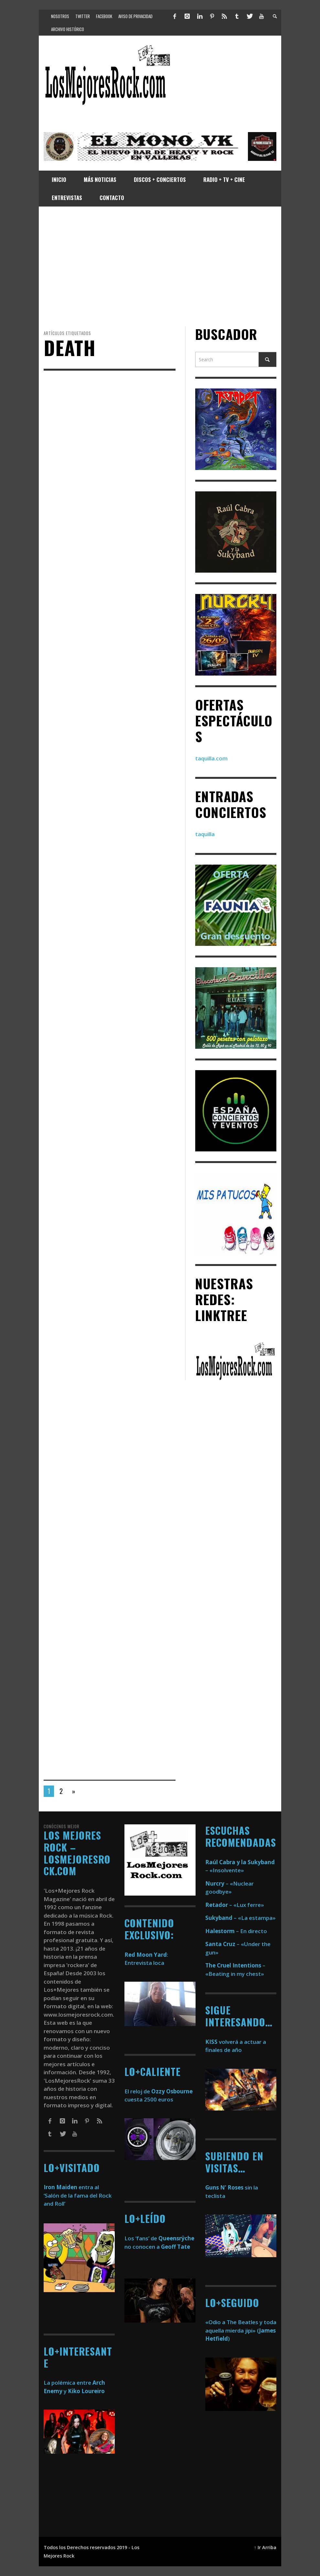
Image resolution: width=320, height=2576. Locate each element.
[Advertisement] (160, 266)
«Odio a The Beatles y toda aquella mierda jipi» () (240, 2330)
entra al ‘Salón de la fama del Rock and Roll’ (78, 2195)
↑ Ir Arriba (265, 2547)
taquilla (205, 834)
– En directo (236, 1931)
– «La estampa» (240, 1917)
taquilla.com (211, 758)
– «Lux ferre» (234, 1905)
